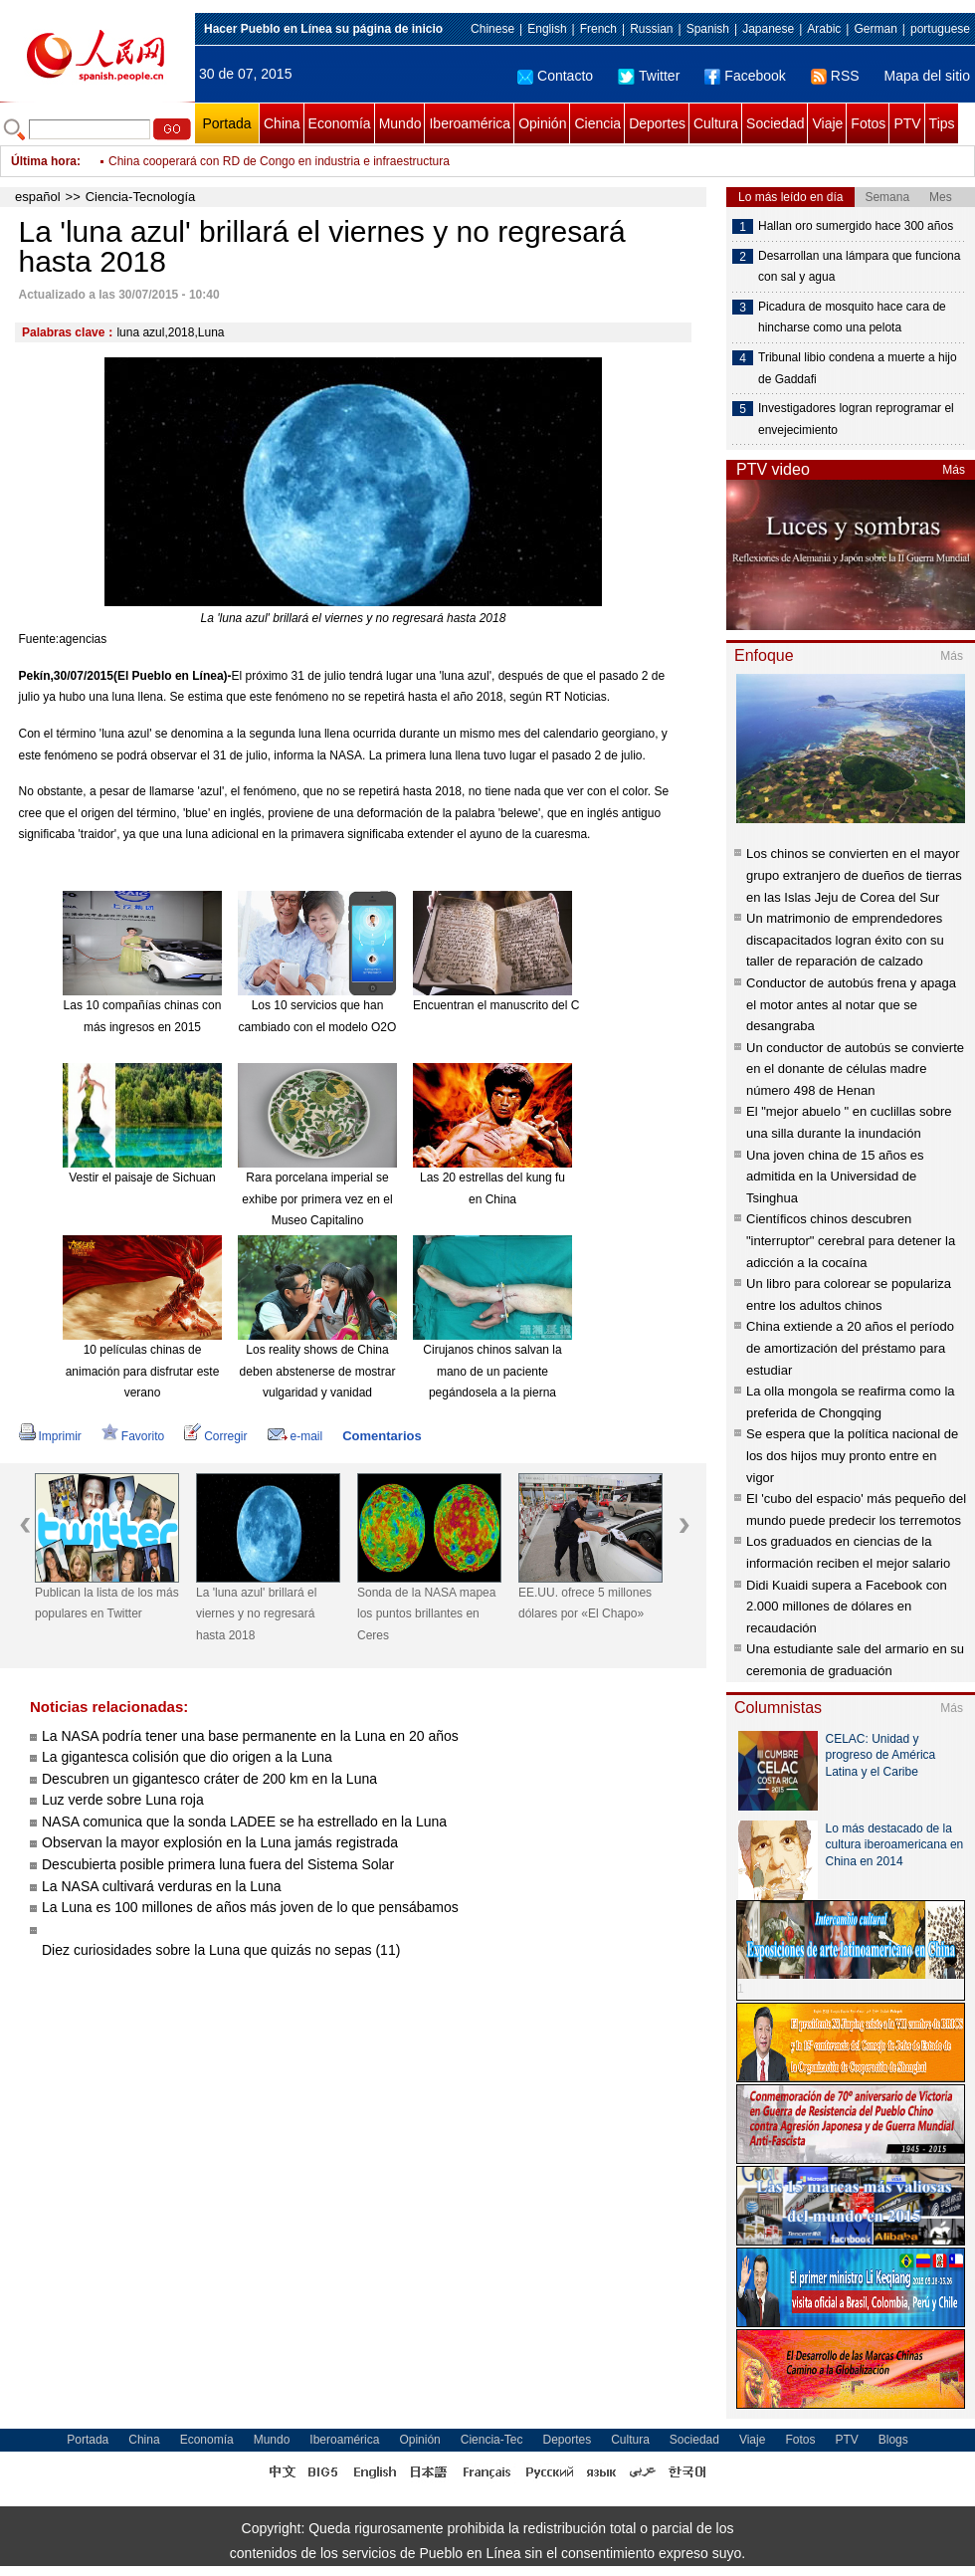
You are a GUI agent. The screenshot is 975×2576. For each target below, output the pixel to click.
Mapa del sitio (927, 76)
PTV (906, 123)
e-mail (295, 1436)
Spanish (707, 29)
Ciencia (597, 123)
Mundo (400, 123)
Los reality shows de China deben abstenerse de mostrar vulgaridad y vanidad (318, 1371)
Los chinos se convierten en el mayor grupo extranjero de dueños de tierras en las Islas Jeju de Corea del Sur (854, 875)
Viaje (827, 123)
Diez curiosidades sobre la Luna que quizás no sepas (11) (221, 1950)
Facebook (744, 76)
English (546, 29)
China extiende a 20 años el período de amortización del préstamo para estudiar (850, 1348)
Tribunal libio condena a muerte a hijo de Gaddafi (857, 368)
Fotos (868, 123)
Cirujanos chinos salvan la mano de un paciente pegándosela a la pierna (492, 1371)
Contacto (555, 76)
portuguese (940, 29)
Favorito (132, 1436)
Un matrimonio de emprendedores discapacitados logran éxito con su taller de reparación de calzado (845, 939)
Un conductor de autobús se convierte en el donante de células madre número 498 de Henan (855, 1069)
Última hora (44, 161)
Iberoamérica (469, 123)
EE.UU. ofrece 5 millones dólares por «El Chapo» (585, 1603)
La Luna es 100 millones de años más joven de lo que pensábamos (250, 1907)
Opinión (542, 123)
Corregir (215, 1436)
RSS (835, 76)
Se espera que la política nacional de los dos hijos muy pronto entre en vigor (852, 1455)
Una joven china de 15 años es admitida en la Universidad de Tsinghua (835, 1176)
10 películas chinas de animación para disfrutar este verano (143, 1371)
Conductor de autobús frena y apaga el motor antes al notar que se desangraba (851, 1004)
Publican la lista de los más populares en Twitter (107, 1603)
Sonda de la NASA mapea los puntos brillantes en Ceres (426, 1614)
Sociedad (775, 123)
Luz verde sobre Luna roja (123, 1800)
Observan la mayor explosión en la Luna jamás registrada (220, 1842)
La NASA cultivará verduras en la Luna (161, 1886)
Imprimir (50, 1436)
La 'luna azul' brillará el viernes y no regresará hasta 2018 (256, 1614)
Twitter (649, 76)
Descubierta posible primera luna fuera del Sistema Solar (218, 1864)
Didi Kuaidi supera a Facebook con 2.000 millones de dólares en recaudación (846, 1606)
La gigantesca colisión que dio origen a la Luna (187, 1757)
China (282, 123)
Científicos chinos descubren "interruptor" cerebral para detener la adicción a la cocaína (850, 1240)
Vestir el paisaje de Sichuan (142, 1177)
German (875, 29)
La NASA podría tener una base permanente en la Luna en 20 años (250, 1736)
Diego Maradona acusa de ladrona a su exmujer (235, 161)
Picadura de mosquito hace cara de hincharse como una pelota (852, 317)
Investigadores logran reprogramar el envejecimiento (856, 419)
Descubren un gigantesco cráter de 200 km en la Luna (209, 1779)
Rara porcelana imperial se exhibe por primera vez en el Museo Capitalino (317, 1199)
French (598, 29)
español (38, 196)
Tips (942, 123)
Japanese (768, 29)
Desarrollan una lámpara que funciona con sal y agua (859, 267)
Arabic (824, 29)
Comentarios (381, 1435)
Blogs (893, 2440)
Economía (339, 123)
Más (953, 470)
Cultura (715, 123)
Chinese (492, 29)
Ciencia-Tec (492, 2440)
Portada (226, 123)
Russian (651, 29)
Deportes (657, 123)
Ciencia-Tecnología (141, 196)
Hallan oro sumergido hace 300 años (855, 226)
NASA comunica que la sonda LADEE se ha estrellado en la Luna (244, 1821)
